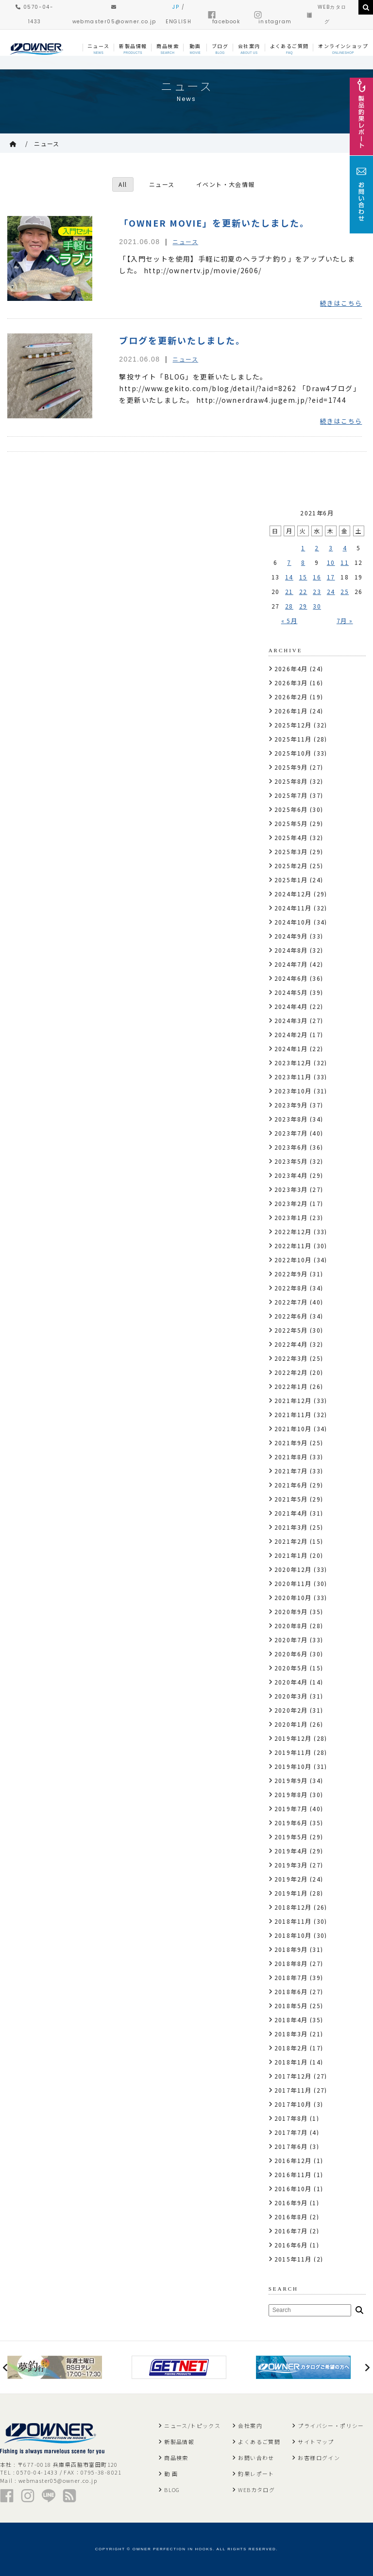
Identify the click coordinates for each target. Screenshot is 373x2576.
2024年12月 (293, 894)
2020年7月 (291, 1639)
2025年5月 (291, 823)
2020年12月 (293, 1569)
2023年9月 (291, 1105)
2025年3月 (291, 851)
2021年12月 (293, 1400)
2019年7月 (291, 1808)
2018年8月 (291, 1963)
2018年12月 (293, 1907)
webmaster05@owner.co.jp (57, 2480)
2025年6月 (291, 809)
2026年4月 (291, 668)
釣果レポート (256, 2473)
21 (289, 591)
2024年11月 (293, 908)
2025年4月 (291, 837)
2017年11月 (293, 2090)
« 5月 (289, 620)
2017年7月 (291, 2132)
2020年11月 (293, 1583)
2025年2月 (291, 865)
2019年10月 (293, 1766)
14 (289, 577)
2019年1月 (291, 1893)
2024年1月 (291, 1048)
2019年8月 (291, 1794)
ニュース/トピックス (192, 2425)
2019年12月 (293, 1738)
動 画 (171, 2473)
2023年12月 (293, 1062)
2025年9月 (291, 767)
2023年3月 (291, 1189)
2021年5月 (291, 1499)
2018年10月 (293, 1935)
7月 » (345, 620)
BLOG (172, 2489)
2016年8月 (291, 2217)
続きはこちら (341, 303)
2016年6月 (291, 2245)
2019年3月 (291, 1865)
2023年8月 (291, 1119)
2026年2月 (291, 697)
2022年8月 (291, 1288)
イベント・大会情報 (225, 184)
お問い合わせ (256, 2457)
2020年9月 (291, 1611)
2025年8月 (291, 781)
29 (303, 606)
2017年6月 (291, 2146)
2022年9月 (291, 1274)
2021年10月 (293, 1428)
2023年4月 (291, 1175)
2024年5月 (291, 992)
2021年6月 (291, 1485)
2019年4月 (291, 1851)
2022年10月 (293, 1259)
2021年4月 (291, 1513)
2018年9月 (291, 1949)
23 (317, 591)
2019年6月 (291, 1822)
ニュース (47, 143)
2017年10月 (293, 2104)
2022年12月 (293, 1231)
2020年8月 (291, 1625)
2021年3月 (291, 1527)
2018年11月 (293, 1921)
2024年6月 (291, 978)
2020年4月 (291, 1682)
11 (344, 562)
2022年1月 (291, 1386)
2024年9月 (291, 936)
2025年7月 (291, 795)
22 (303, 591)
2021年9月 (291, 1442)
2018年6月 (291, 1991)
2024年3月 (291, 1020)
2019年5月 (291, 1837)
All (123, 184)
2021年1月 (291, 1555)
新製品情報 (179, 2441)
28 (289, 606)
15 (303, 577)
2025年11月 (293, 739)
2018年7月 (291, 1977)
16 (317, 577)
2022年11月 (293, 1245)
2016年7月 (291, 2231)
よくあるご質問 (259, 2441)
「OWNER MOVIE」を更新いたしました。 (214, 222)
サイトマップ (316, 2441)
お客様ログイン (319, 2457)
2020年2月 (291, 1710)
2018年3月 (291, 2034)
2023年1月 (291, 1217)
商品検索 (176, 2457)
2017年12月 (293, 2076)
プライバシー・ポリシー (331, 2425)
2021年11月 (293, 1414)
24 (331, 591)
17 (331, 577)
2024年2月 (291, 1034)
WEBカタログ (256, 2489)
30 (317, 606)
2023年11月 (293, 1077)
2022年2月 (291, 1372)
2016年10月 (293, 2188)
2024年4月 (291, 1006)
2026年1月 (291, 711)
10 (331, 562)
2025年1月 (291, 879)
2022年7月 (291, 1302)
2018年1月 (291, 2062)
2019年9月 (291, 1780)
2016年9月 (291, 2202)
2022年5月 (291, 1330)
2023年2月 (291, 1203)
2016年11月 (293, 2174)
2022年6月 (291, 1316)
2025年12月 (293, 725)
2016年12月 (293, 2160)
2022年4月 (291, 1344)
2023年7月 (291, 1133)
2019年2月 (291, 1879)
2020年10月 (293, 1597)
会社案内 (250, 2425)
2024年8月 (291, 950)
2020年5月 (291, 1668)
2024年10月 (293, 922)
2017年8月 (291, 2118)
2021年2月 (291, 1541)
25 (344, 591)
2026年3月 (291, 682)
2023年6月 (291, 1147)
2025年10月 (293, 753)
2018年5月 (291, 2005)
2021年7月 (291, 1471)
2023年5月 (291, 1161)
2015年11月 (293, 2259)
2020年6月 (291, 1654)
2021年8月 (291, 1457)
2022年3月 (291, 1358)
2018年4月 (291, 2019)
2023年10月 (293, 1091)
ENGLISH (178, 21)
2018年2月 (291, 2048)
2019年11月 (293, 1752)
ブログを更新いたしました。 (182, 340)
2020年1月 (291, 1724)
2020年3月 (291, 1696)
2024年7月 (291, 964)
